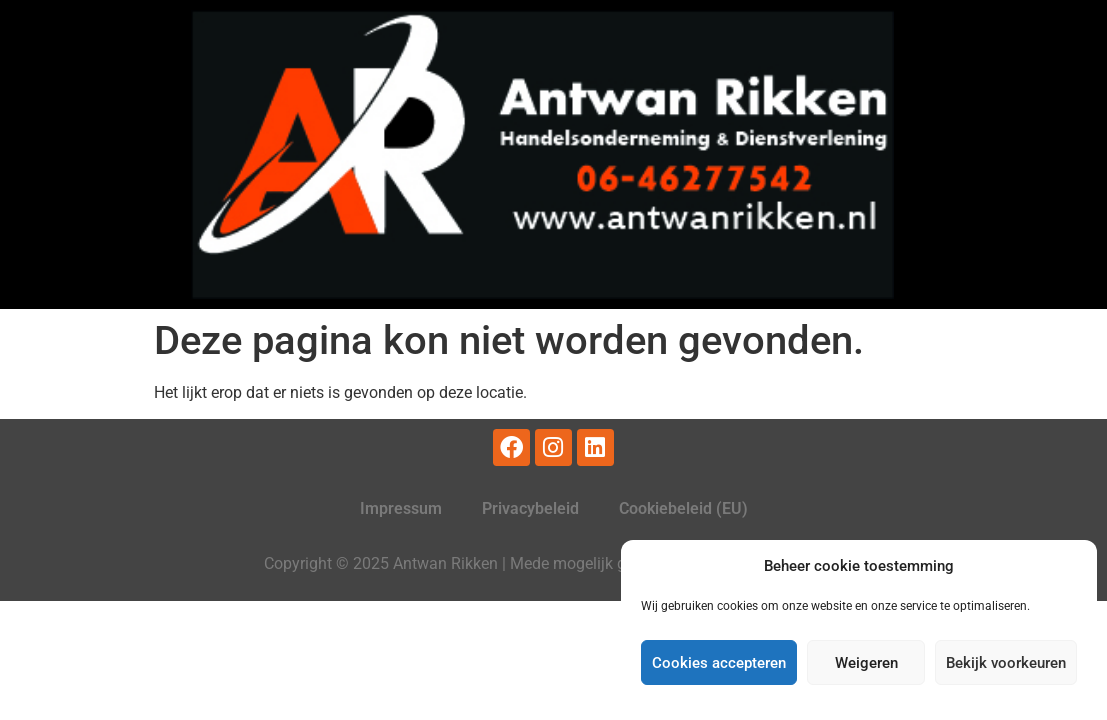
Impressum (401, 508)
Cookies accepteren (719, 663)
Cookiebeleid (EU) (683, 508)
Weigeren (866, 663)
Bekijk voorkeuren (1006, 663)
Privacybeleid (530, 508)
